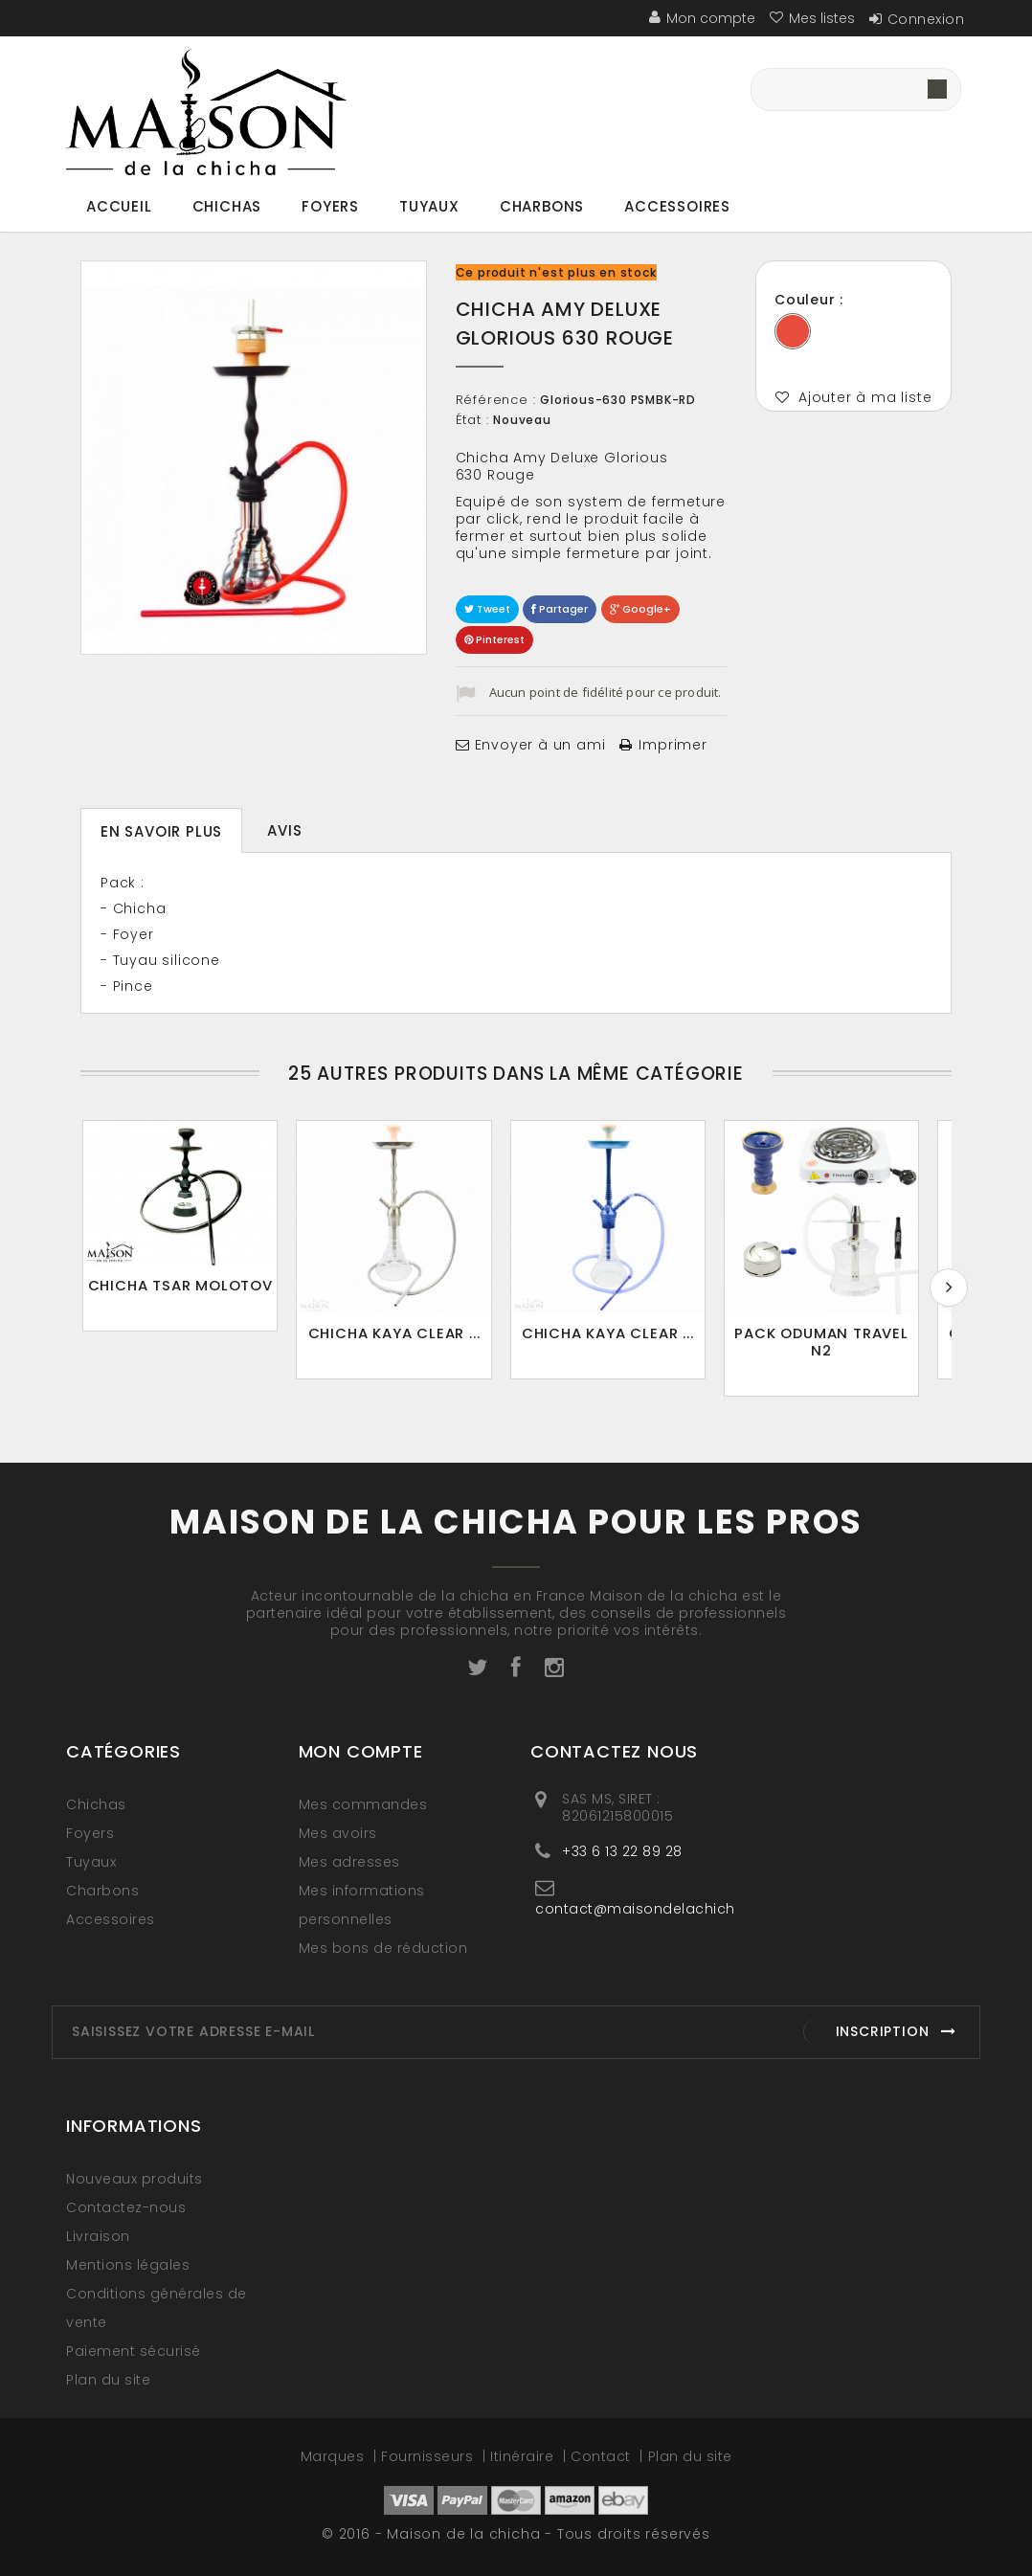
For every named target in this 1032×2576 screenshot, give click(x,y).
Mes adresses (349, 1861)
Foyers (330, 206)
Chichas (227, 206)
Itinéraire (524, 2456)
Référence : (496, 400)
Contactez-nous (126, 2207)
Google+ (640, 608)
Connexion (926, 19)
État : (472, 420)
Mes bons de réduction (383, 1948)
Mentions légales (128, 2264)
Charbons (542, 206)
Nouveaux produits (134, 2178)
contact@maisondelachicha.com (658, 1908)
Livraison (98, 2236)
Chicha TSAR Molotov (184, 1291)
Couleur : (811, 299)
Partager (559, 608)
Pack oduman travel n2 (851, 1342)
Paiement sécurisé (133, 2351)
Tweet (487, 608)
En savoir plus (161, 831)
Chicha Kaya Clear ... (629, 1342)
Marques (335, 2456)
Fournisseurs (429, 2456)
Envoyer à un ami (540, 744)
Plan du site (108, 2379)
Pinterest (494, 639)
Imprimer (673, 744)
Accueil (119, 206)
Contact (603, 2456)
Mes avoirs (338, 1833)
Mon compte (361, 1751)
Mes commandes (363, 1804)
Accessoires (677, 206)
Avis (284, 830)
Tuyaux (429, 206)
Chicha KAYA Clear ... (407, 1342)
